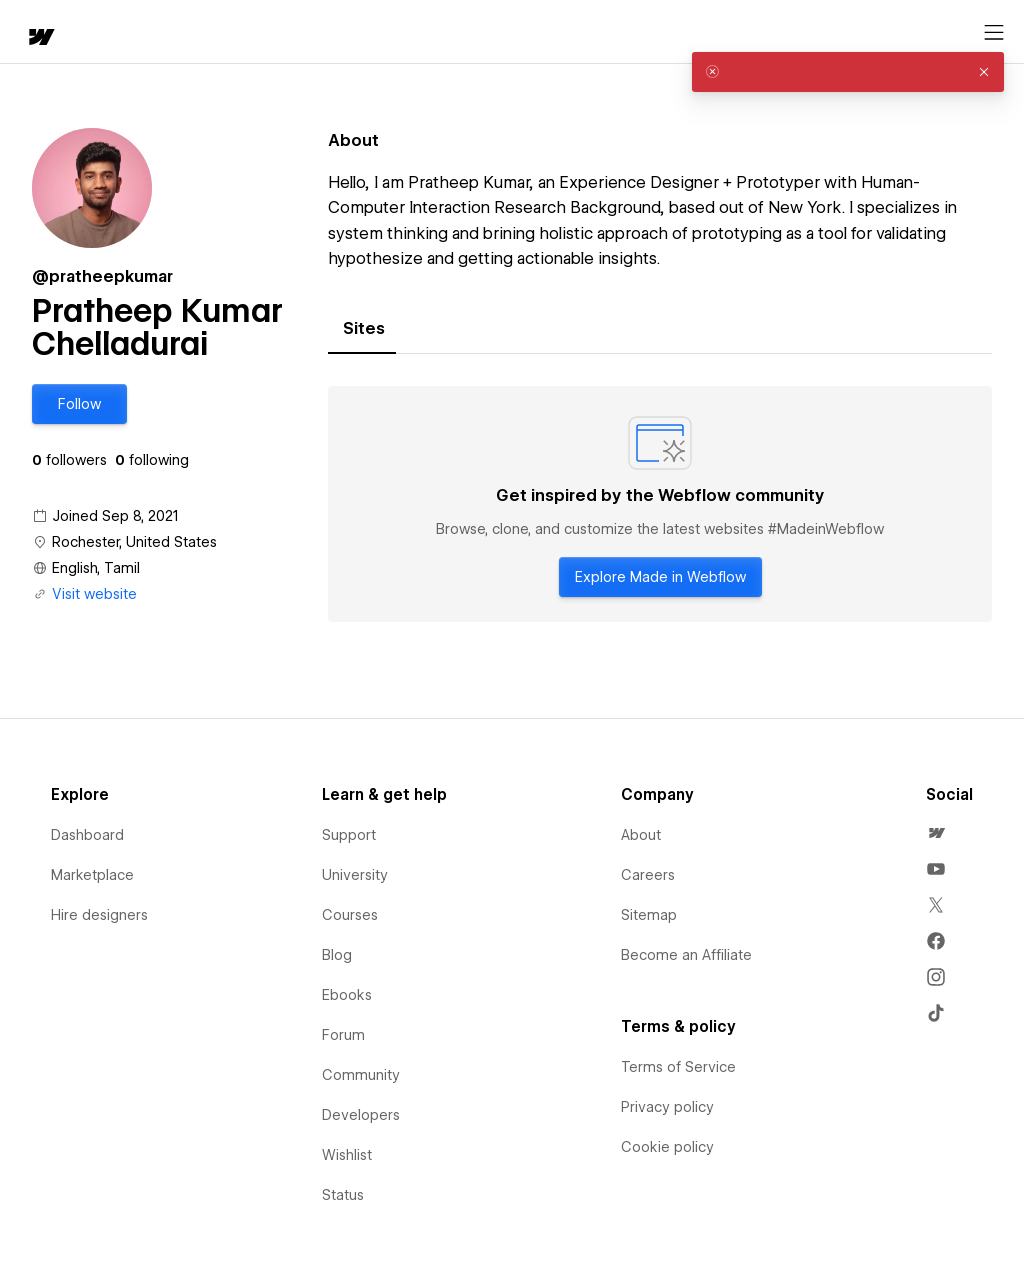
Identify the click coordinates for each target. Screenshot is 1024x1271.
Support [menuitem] (349, 835)
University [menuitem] (355, 875)
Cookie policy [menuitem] (667, 1147)
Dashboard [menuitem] (87, 835)
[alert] (848, 72)
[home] (40, 38)
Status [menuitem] (343, 1195)
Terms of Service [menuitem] (678, 1067)
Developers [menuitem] (361, 1115)
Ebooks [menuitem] (347, 995)
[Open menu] (994, 33)
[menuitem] (936, 833)
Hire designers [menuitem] (99, 915)
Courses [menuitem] (350, 915)
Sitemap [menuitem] (649, 915)
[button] (79, 404)
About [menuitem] (641, 835)
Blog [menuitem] (337, 955)
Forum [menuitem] (343, 1035)
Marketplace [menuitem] (92, 875)
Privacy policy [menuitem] (667, 1107)
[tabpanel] (660, 504)
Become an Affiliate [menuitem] (686, 955)
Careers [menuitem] (648, 875)
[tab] (364, 329)
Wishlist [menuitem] (347, 1155)
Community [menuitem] (361, 1075)
